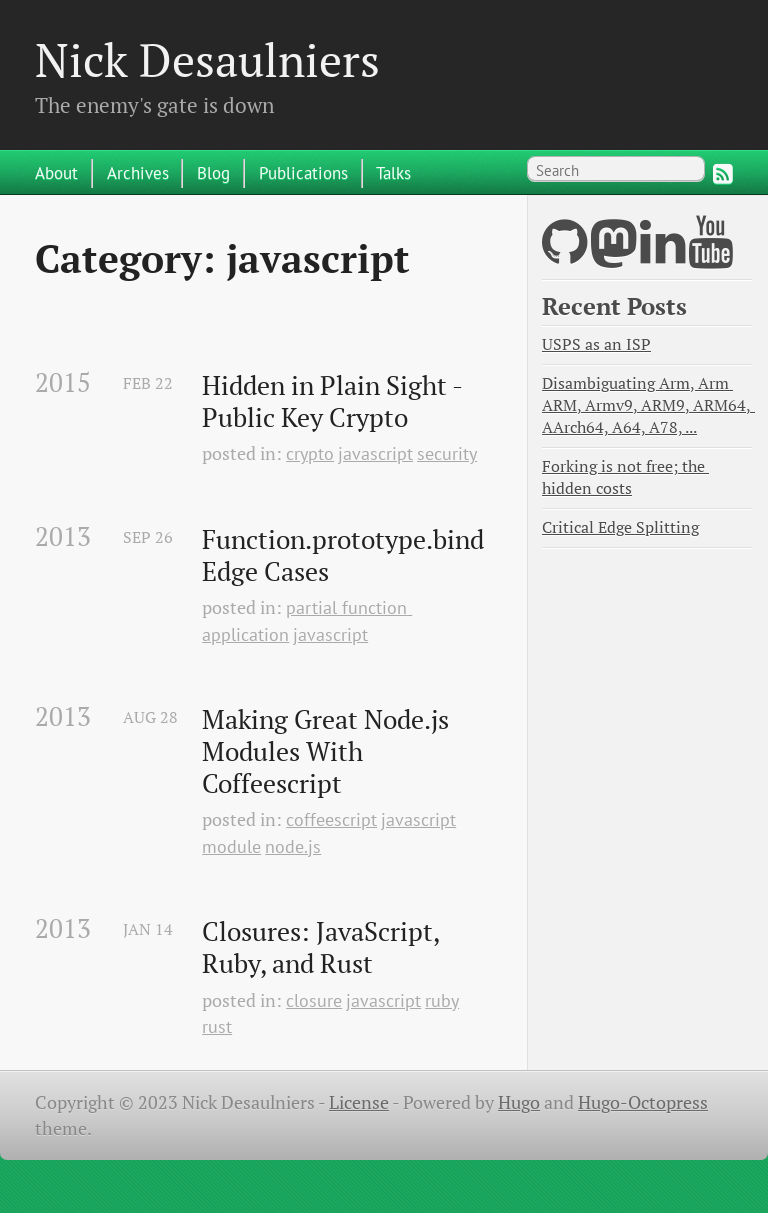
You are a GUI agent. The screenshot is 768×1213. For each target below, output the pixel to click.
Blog (213, 172)
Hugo (519, 1102)
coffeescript (331, 819)
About (56, 172)
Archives (138, 172)
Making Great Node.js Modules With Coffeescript (328, 751)
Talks (393, 172)
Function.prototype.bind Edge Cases (346, 555)
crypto (310, 453)
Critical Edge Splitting (620, 527)
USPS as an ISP (596, 344)
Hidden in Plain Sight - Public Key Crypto (335, 401)
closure (314, 1000)
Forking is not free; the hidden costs (625, 477)
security (447, 453)
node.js (293, 846)
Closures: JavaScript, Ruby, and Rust (323, 947)
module (231, 846)
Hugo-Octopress (643, 1102)
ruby (442, 1000)
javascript (375, 453)
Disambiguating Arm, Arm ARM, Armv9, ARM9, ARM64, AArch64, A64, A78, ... (648, 405)
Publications (303, 172)
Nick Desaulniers (207, 59)
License (359, 1102)
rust (217, 1026)
